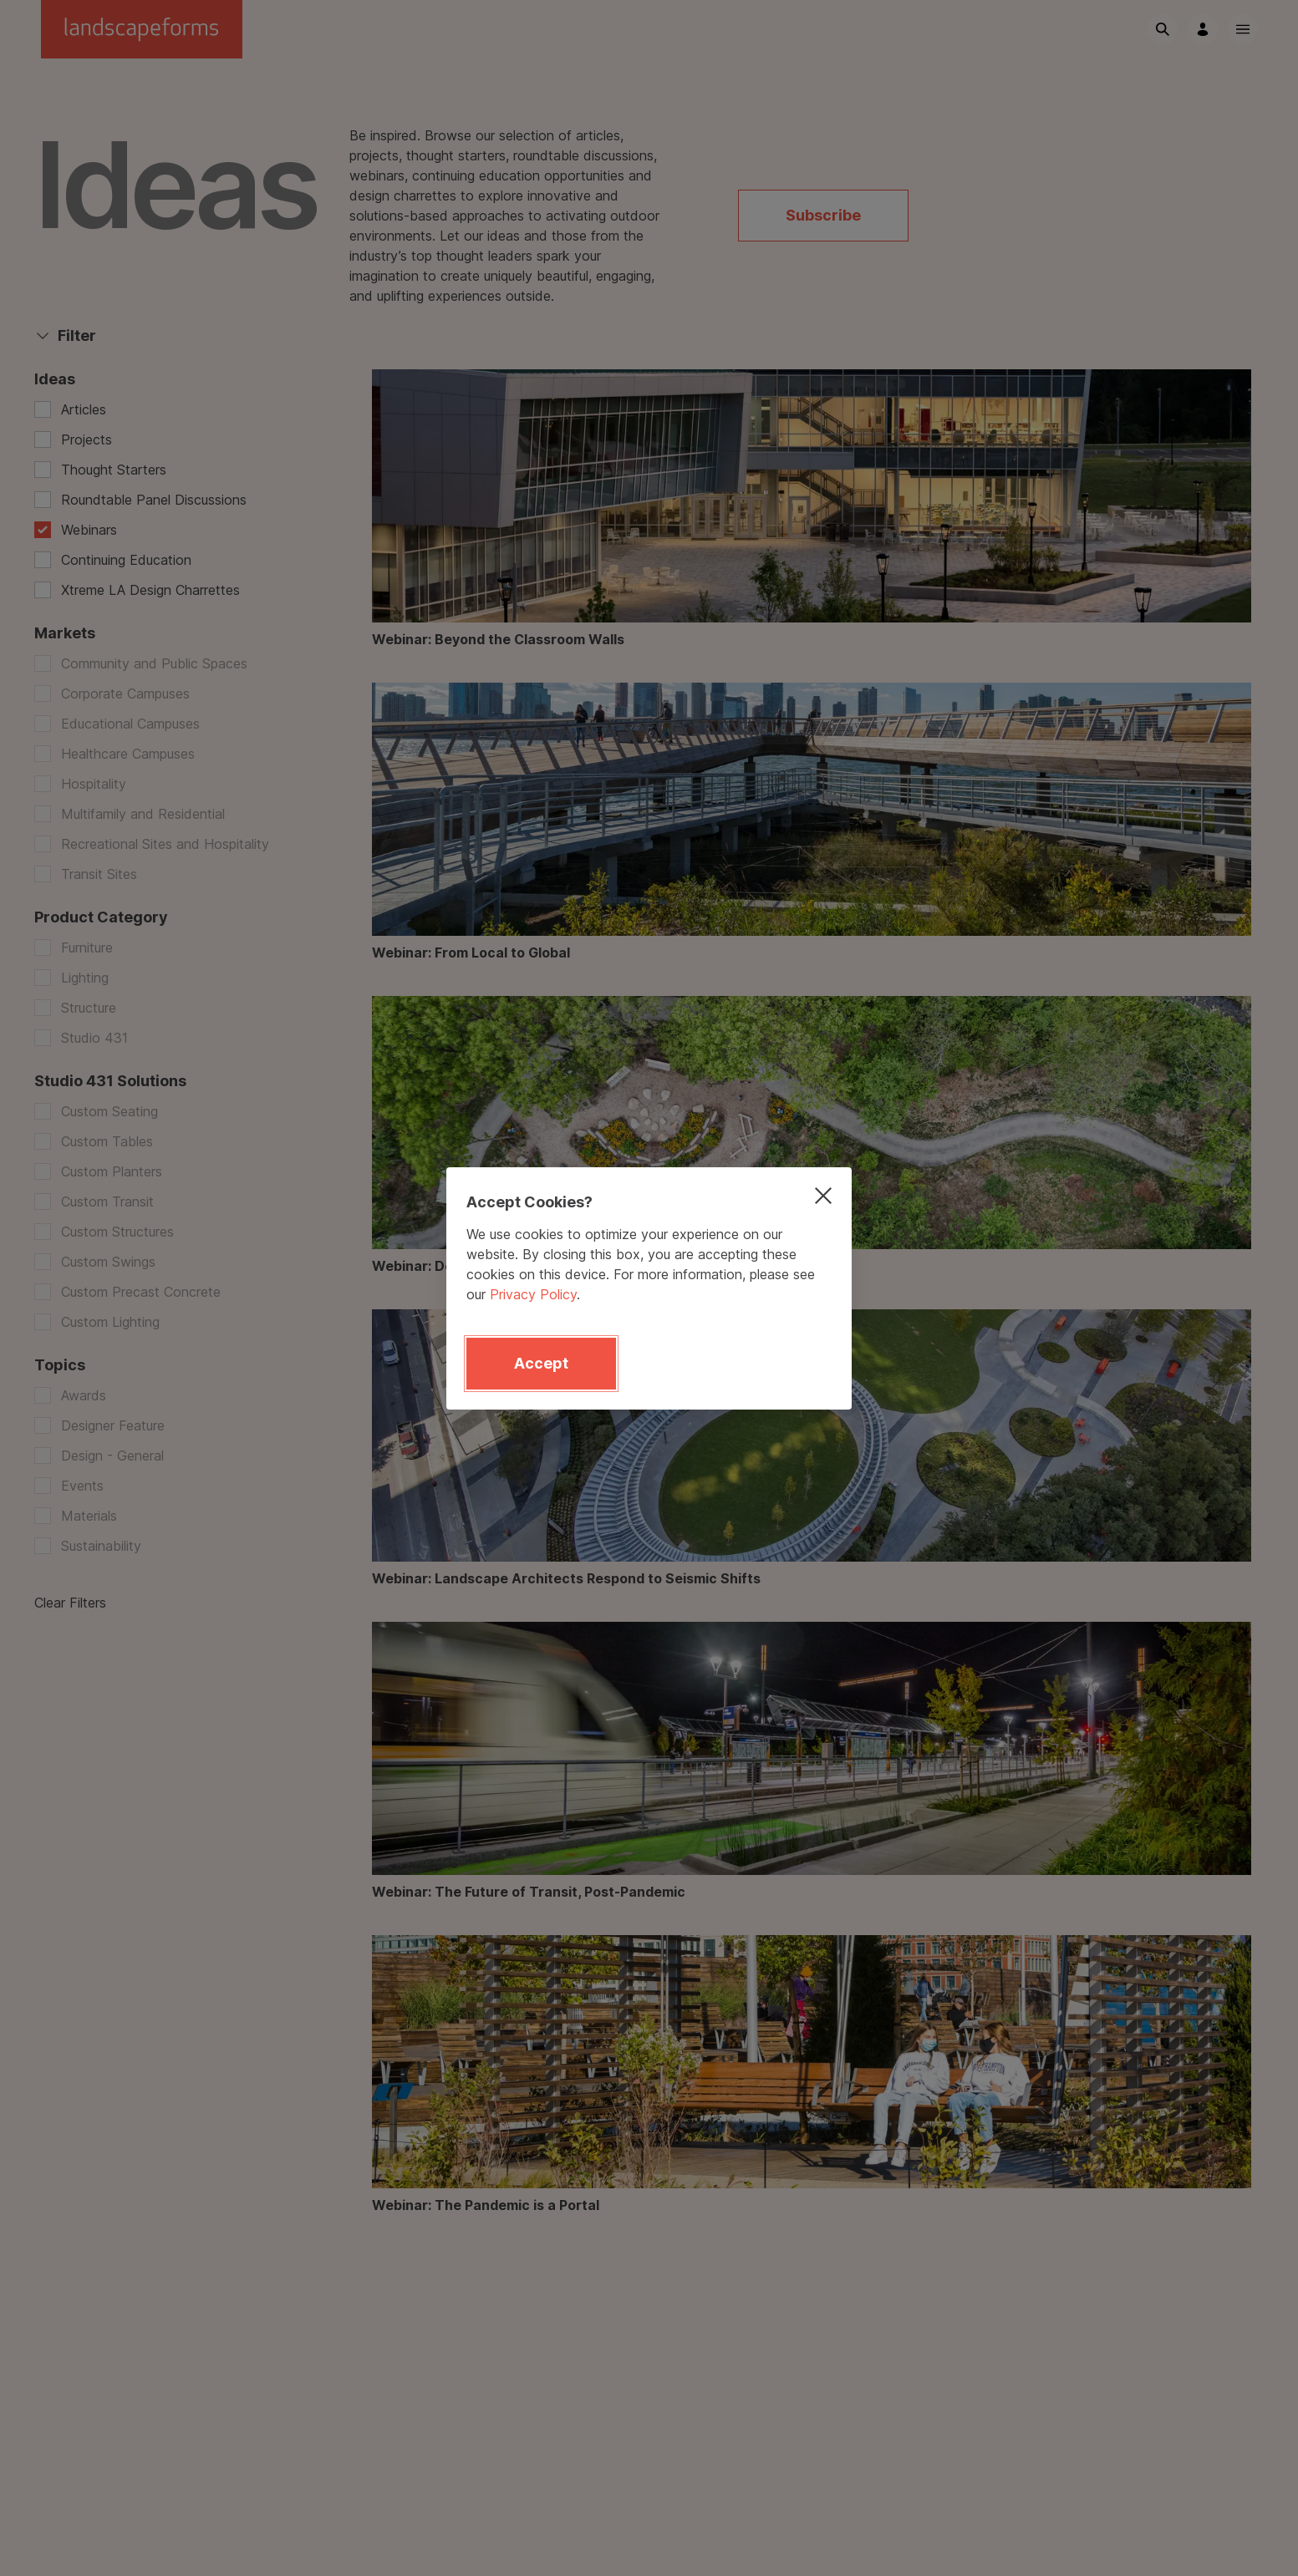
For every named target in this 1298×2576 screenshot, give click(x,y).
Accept (541, 1363)
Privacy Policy (533, 1294)
